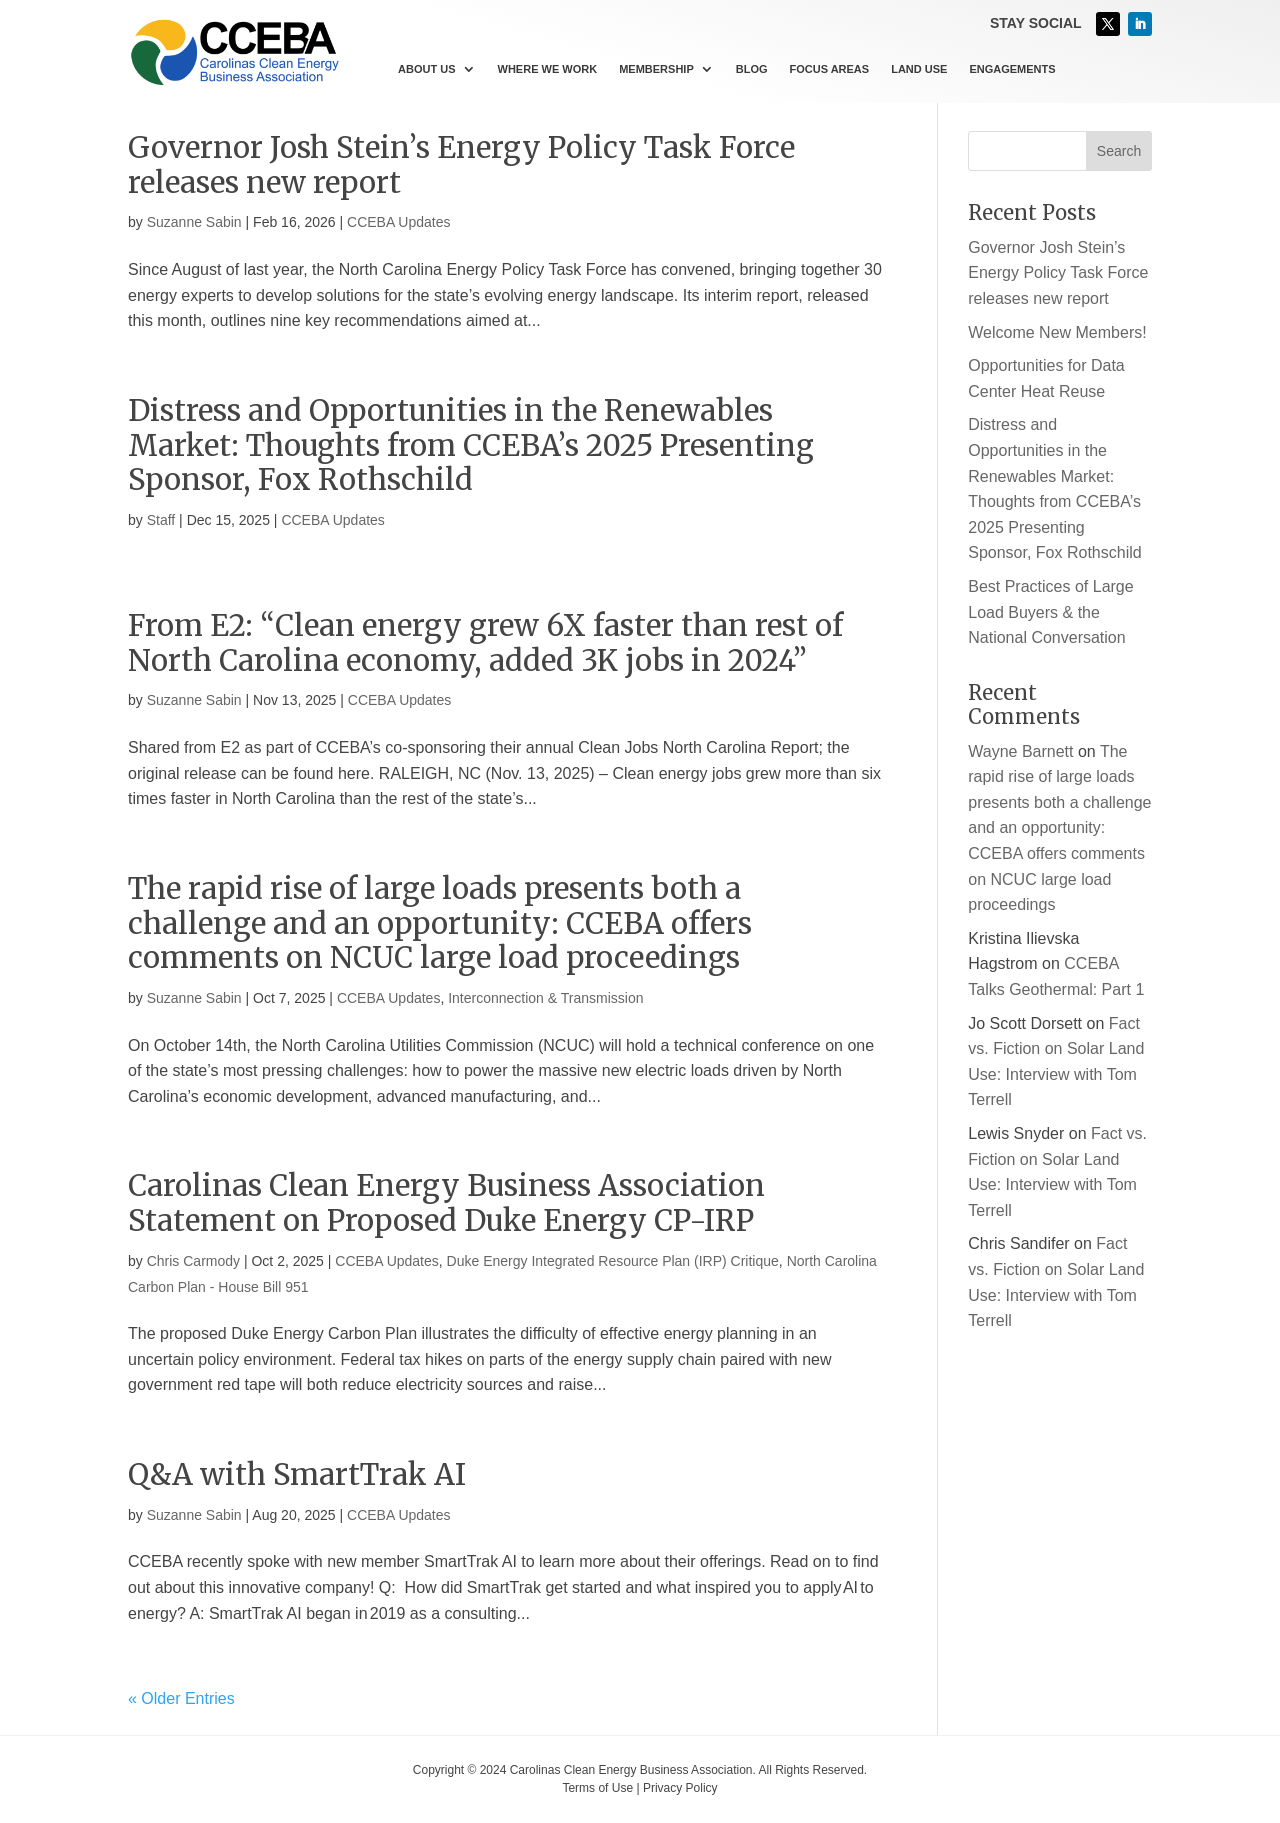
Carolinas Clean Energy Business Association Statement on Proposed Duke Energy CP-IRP (446, 1203)
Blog (752, 69)
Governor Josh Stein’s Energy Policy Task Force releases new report (461, 165)
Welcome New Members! (1057, 332)
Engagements (1012, 69)
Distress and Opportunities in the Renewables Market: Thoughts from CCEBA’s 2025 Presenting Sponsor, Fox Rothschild (471, 445)
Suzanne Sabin (194, 222)
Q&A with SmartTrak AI (297, 1474)
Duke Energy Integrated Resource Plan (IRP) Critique (613, 1261)
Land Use (919, 69)
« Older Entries (181, 1698)
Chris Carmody (193, 1261)
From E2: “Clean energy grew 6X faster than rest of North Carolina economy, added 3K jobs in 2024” (485, 643)
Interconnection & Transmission (545, 998)
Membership (656, 69)
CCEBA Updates (399, 222)
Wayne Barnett (1020, 751)
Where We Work (548, 69)
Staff (161, 520)
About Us (426, 69)
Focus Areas (830, 69)
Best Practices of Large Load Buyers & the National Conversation (1050, 612)
